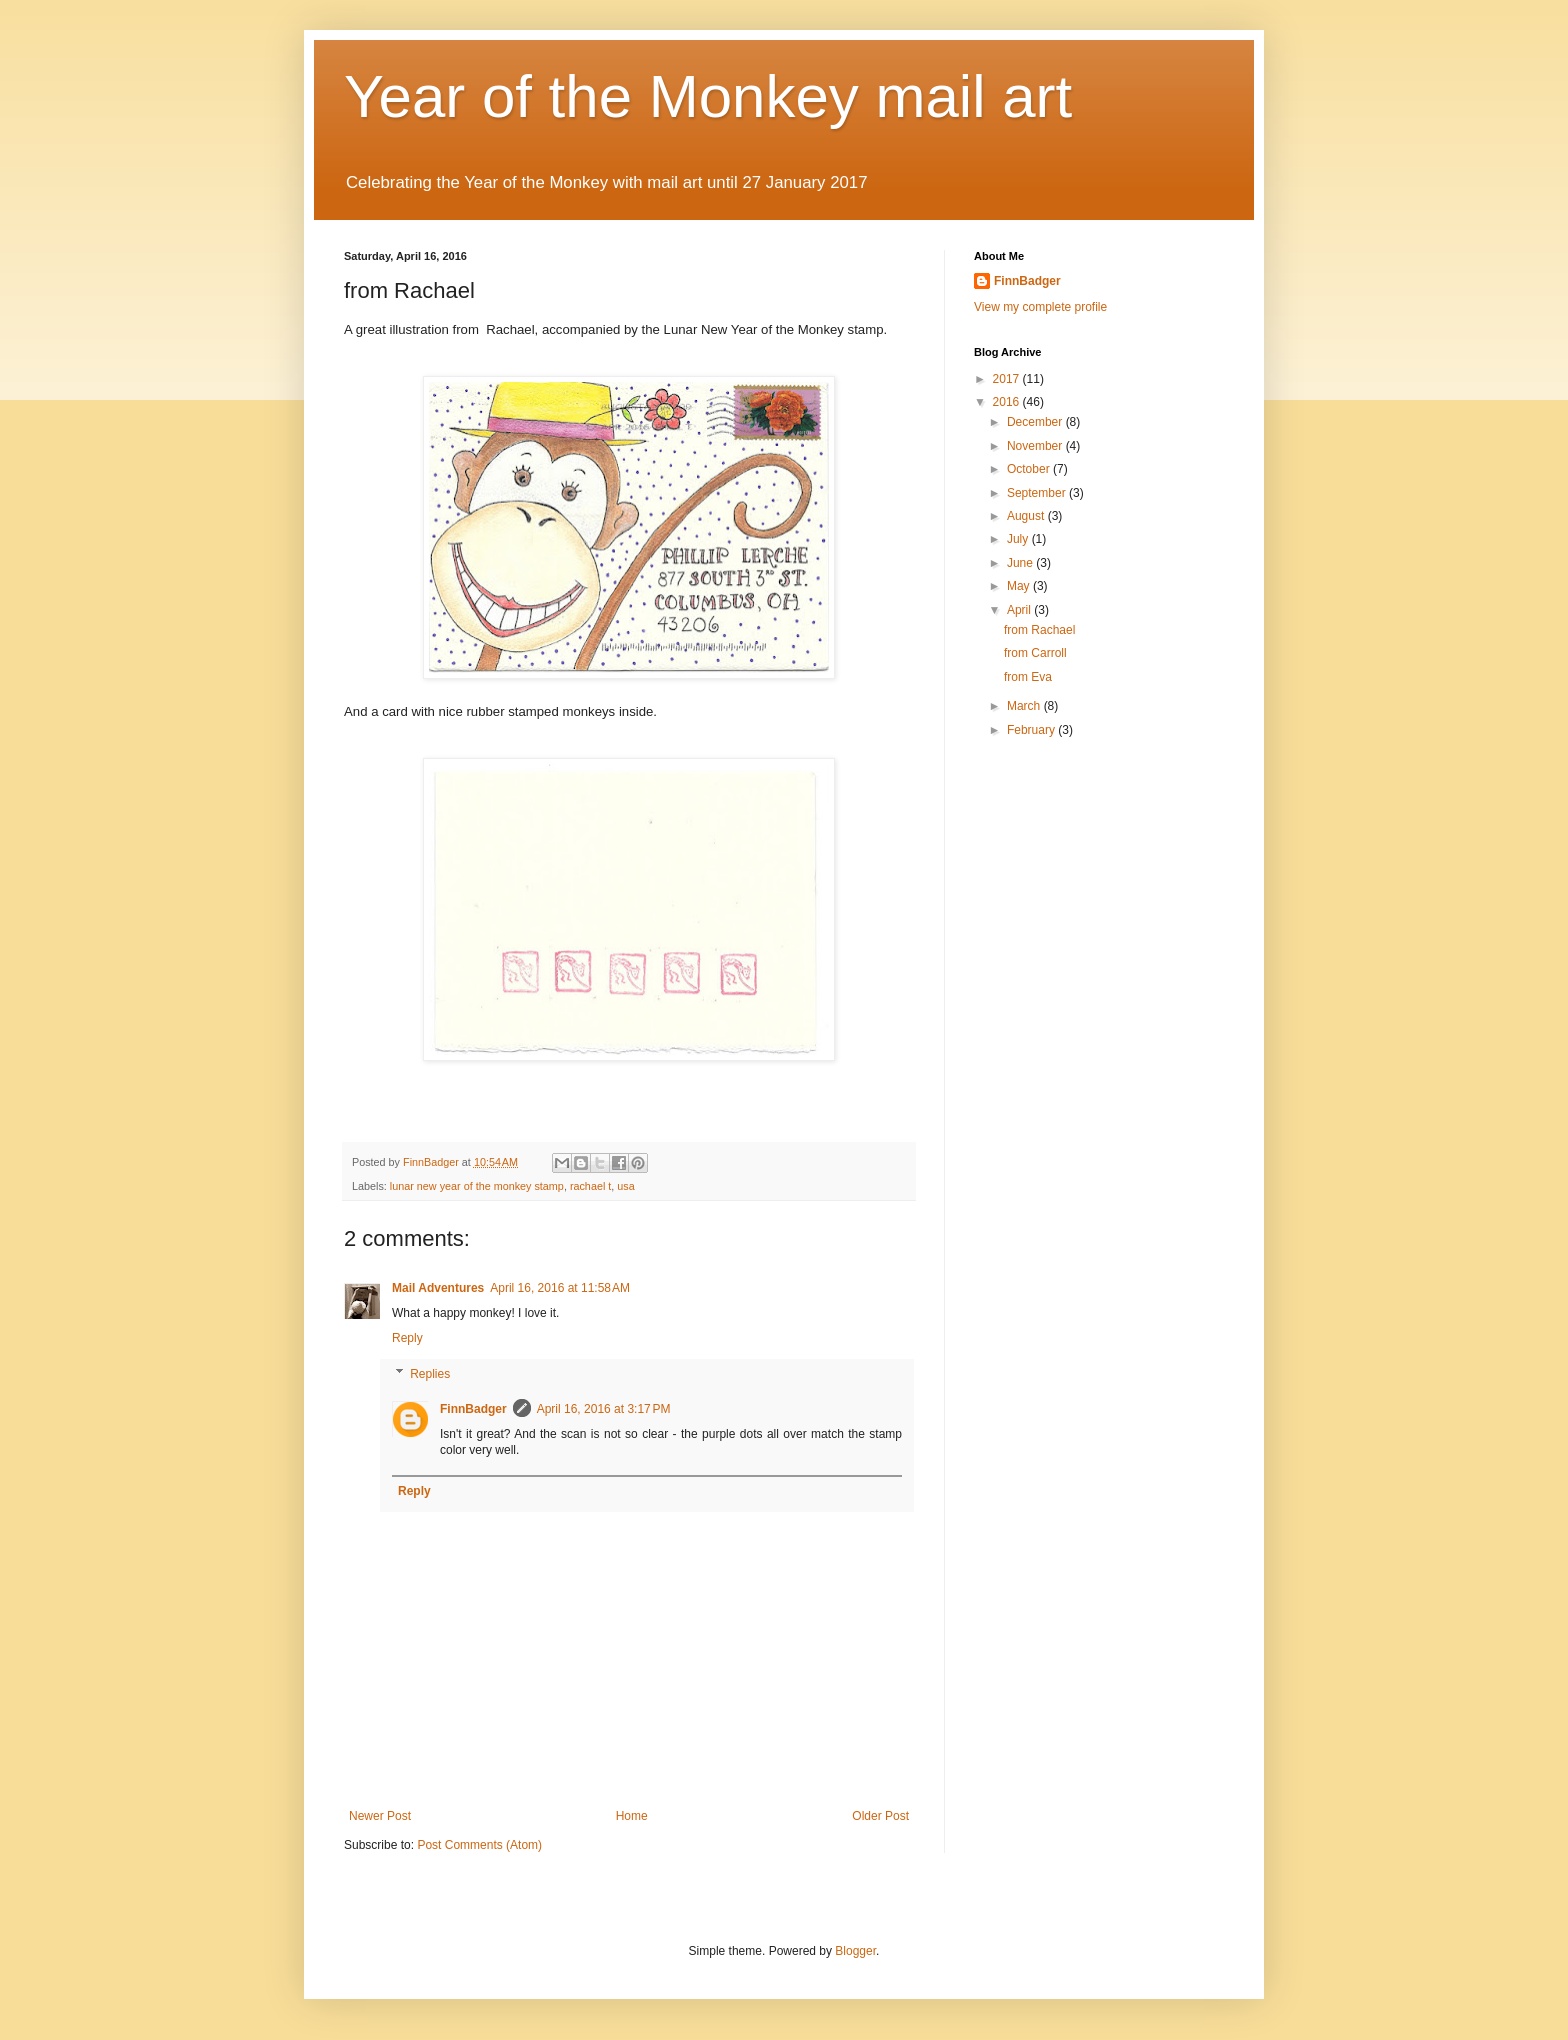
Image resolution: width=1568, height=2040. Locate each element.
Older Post (880, 1816)
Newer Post (380, 1816)
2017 (1008, 379)
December (1036, 422)
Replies (430, 1374)
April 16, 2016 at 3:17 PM (604, 1409)
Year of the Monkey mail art (708, 96)
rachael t (590, 1186)
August (1027, 516)
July (1019, 539)
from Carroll (1035, 653)
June (1021, 563)
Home (632, 1816)
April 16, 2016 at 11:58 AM (560, 1288)
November (1036, 446)
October (1030, 469)
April (1020, 610)
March (1025, 706)
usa (625, 1186)
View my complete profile (1040, 307)
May (1020, 586)
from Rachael (1039, 630)
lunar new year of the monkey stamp (477, 1186)
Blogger (855, 1951)
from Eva (1028, 677)
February (1032, 730)
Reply (407, 1338)
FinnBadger (473, 1409)
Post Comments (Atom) (479, 1845)
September (1038, 493)
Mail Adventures (438, 1288)
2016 (1008, 402)
